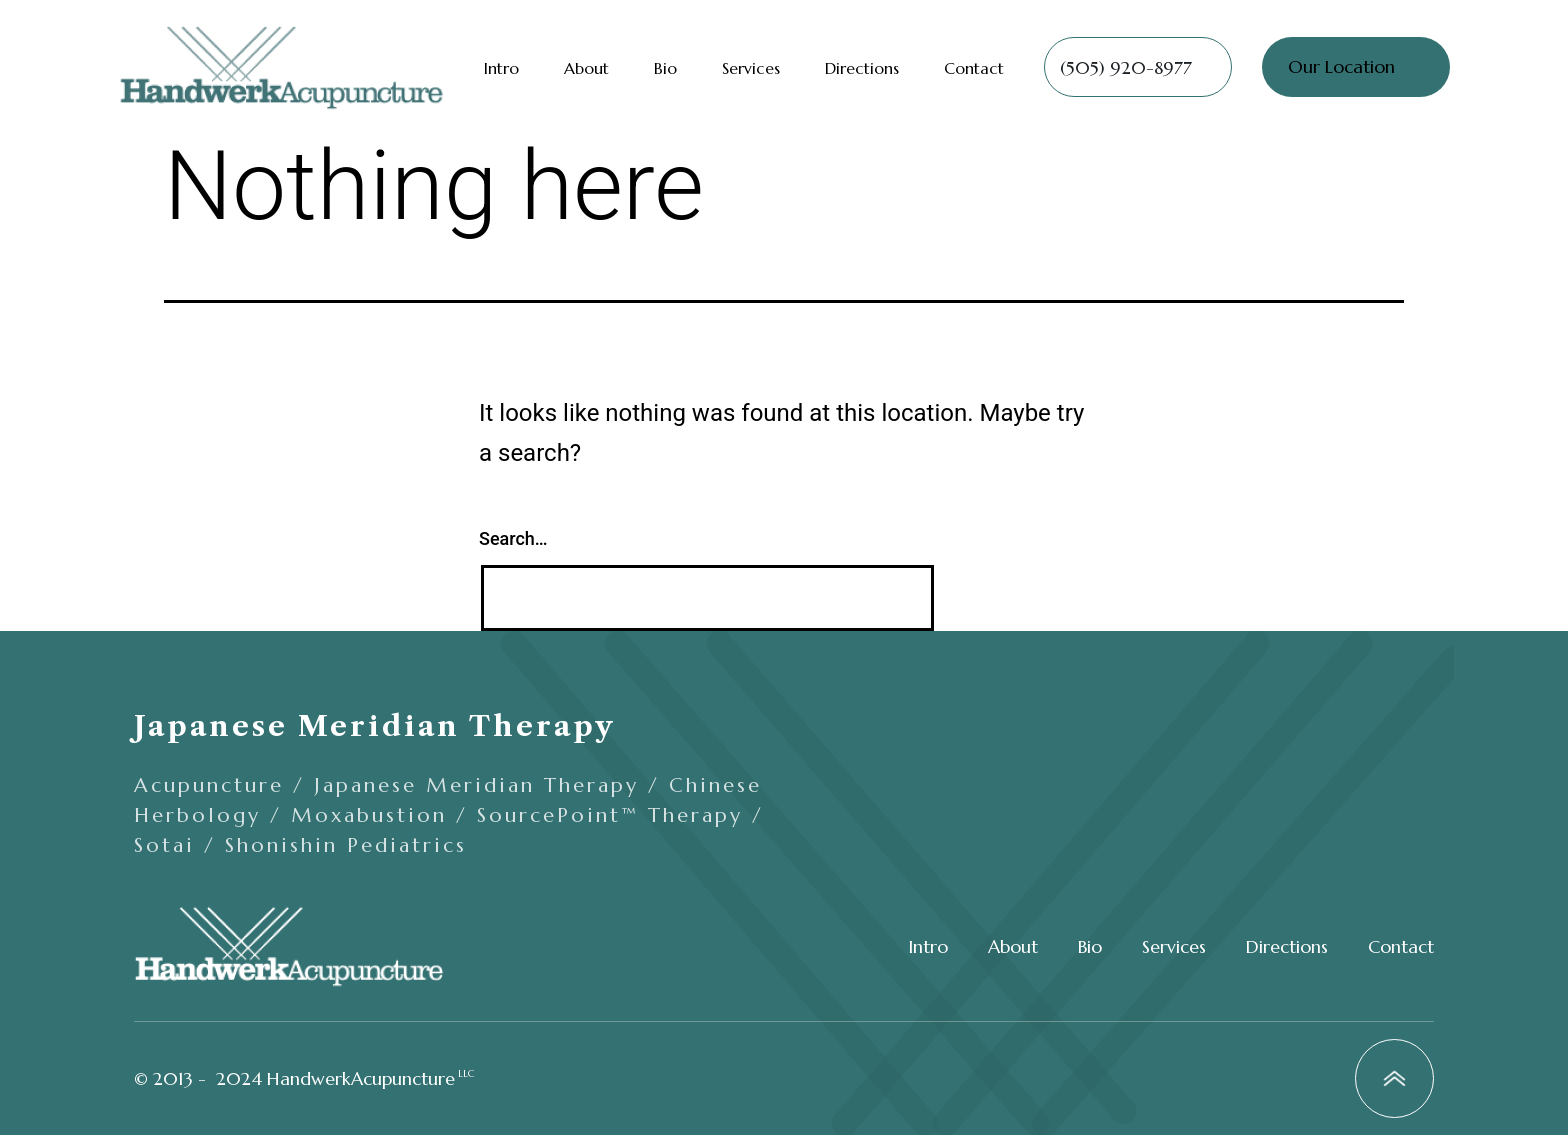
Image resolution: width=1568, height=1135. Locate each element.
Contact (974, 68)
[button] (1138, 67)
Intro (501, 68)
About (586, 68)
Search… (513, 538)
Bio (665, 68)
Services (751, 68)
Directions (862, 68)
